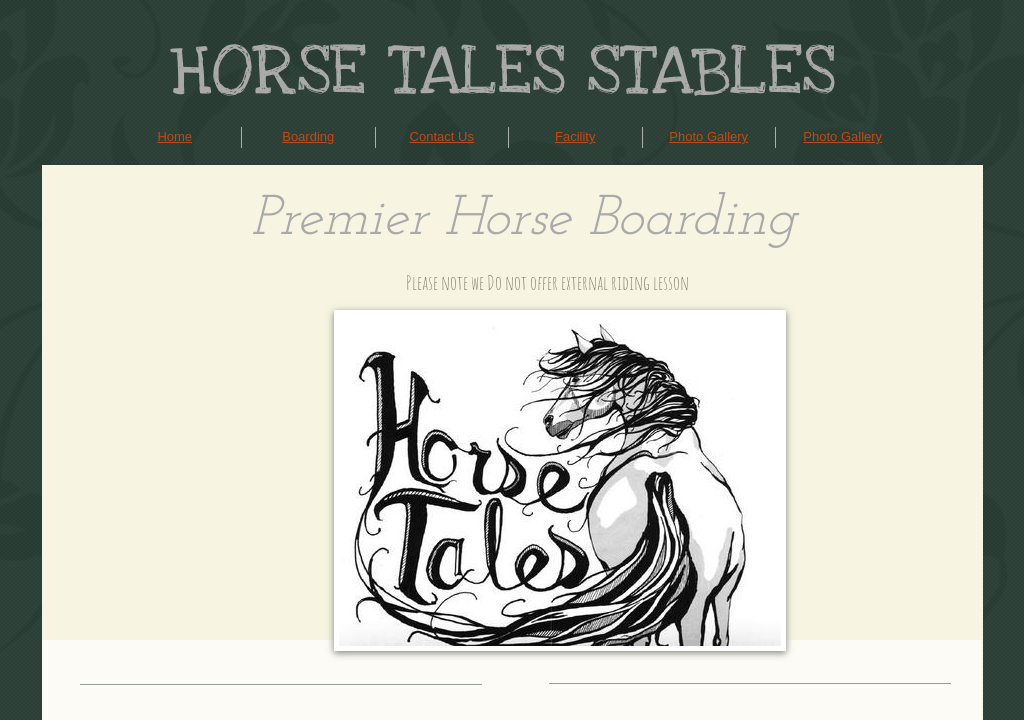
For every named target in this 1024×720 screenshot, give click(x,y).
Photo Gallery (708, 136)
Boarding (308, 136)
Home (174, 136)
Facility (575, 136)
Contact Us (442, 136)
